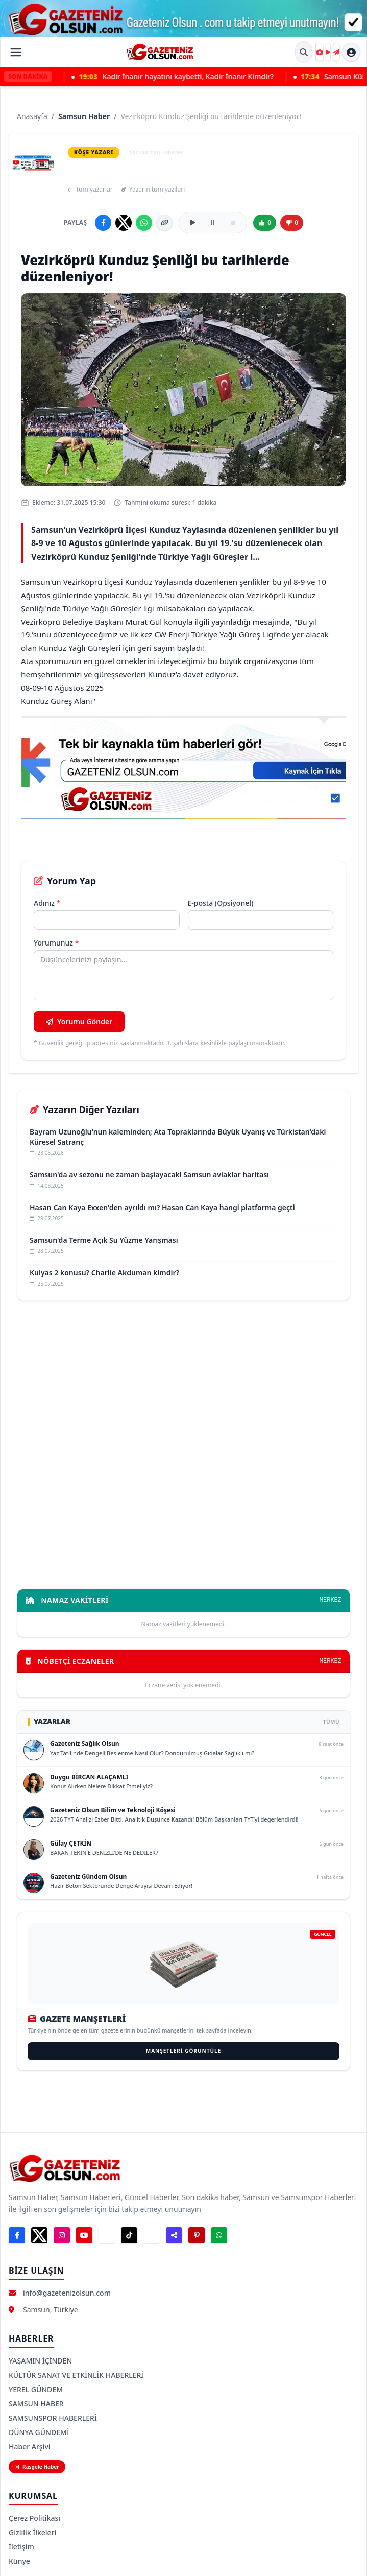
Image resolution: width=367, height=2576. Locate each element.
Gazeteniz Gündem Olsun (88, 1876)
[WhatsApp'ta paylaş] (144, 223)
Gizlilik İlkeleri (32, 2532)
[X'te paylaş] (123, 223)
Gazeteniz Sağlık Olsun (84, 1743)
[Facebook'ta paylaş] (103, 223)
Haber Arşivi (30, 2446)
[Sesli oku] (192, 223)
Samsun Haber (84, 116)
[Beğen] (264, 223)
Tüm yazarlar (90, 189)
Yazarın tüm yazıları (153, 189)
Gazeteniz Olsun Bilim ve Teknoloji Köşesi (113, 1810)
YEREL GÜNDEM (36, 2389)
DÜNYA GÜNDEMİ (39, 2432)
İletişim (21, 2546)
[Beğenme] (291, 223)
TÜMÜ (331, 1722)
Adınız (47, 903)
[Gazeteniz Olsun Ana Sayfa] (159, 52)
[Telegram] (107, 2235)
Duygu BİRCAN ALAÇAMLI (89, 1777)
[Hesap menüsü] (351, 52)
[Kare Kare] (319, 52)
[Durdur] (233, 223)
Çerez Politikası (34, 2518)
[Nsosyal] (174, 2235)
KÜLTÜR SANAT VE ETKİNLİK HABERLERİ (76, 2375)
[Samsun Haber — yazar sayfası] (33, 162)
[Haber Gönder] (336, 52)
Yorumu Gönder (79, 1021)
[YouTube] (84, 2235)
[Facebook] (17, 2235)
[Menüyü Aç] (16, 52)
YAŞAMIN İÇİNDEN (40, 2361)
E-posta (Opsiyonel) (221, 903)
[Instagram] (62, 2235)
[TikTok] (129, 2235)
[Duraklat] (213, 223)
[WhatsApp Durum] (219, 2235)
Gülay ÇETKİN (70, 1843)
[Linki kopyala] (164, 223)
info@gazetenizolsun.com (67, 2293)
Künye (19, 2561)
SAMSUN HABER (36, 2403)
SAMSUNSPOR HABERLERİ (53, 2418)
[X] (39, 2235)
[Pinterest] (196, 2235)
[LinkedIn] (151, 2235)
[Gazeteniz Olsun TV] (328, 52)
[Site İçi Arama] (303, 52)
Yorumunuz (56, 943)
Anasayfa (32, 116)
